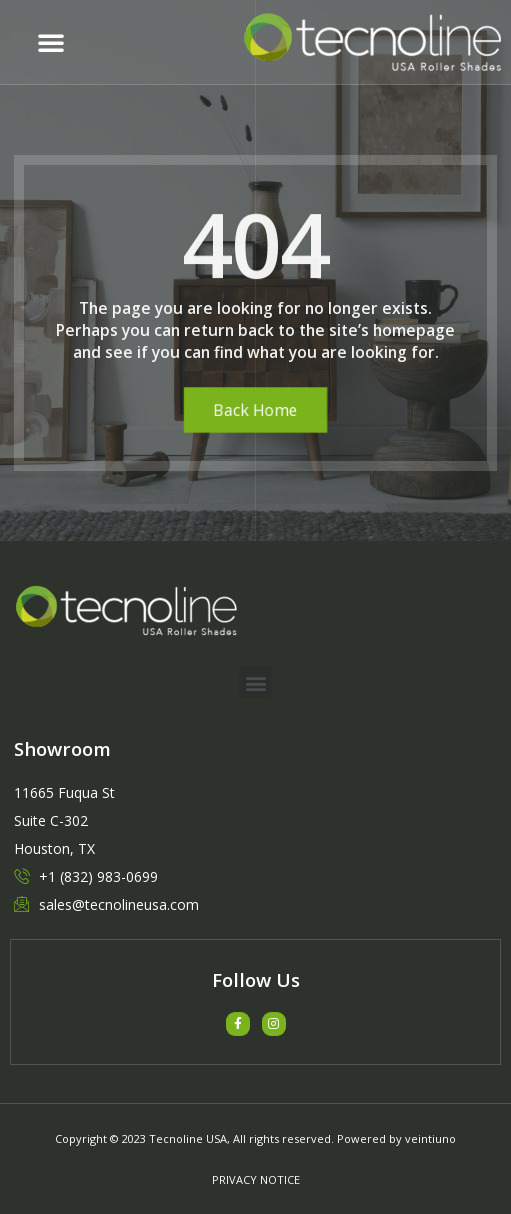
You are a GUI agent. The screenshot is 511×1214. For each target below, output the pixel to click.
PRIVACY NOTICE (256, 1179)
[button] (51, 42)
